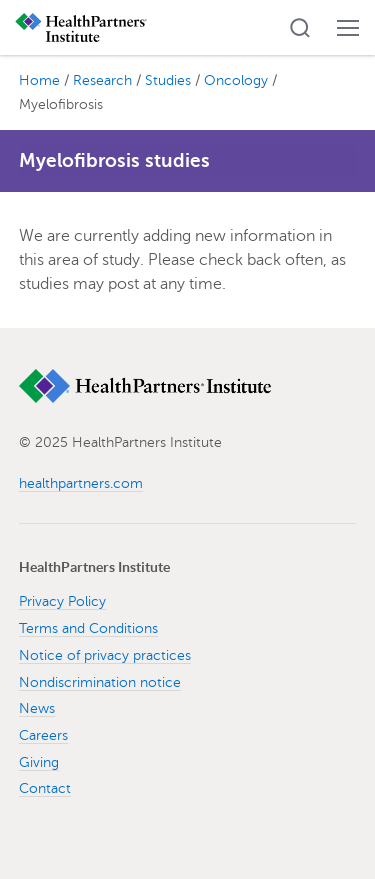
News (37, 708)
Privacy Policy (62, 601)
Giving (39, 762)
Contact (45, 788)
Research (102, 80)
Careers (43, 735)
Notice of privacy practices (105, 655)
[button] (300, 28)
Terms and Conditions (88, 628)
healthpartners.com (81, 483)
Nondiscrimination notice (100, 682)
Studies (168, 80)
